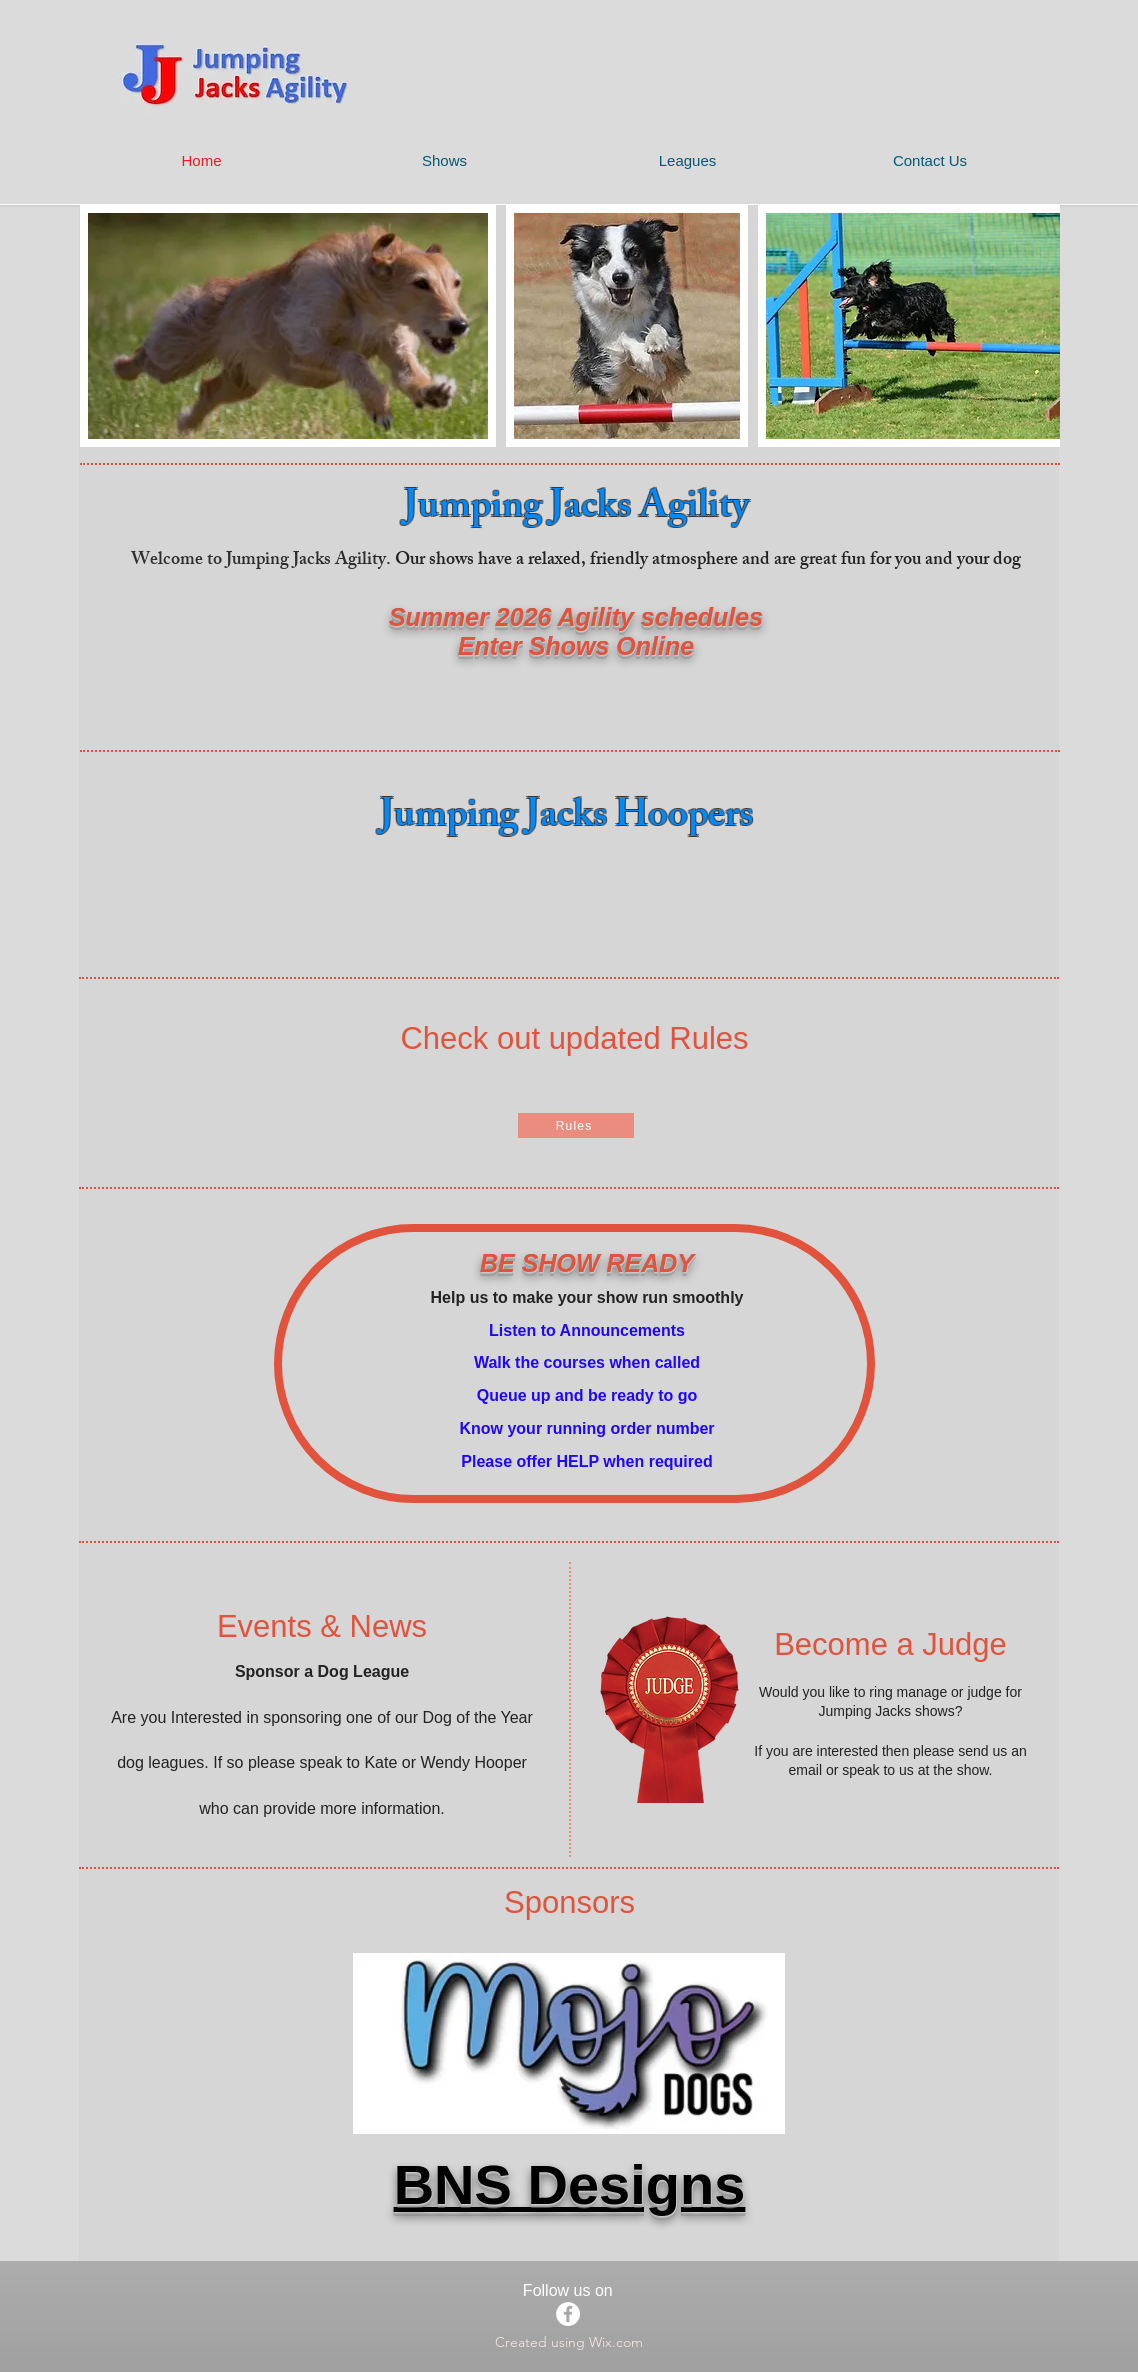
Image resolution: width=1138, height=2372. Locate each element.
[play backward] (105, 326)
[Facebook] (568, 2314)
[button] (288, 326)
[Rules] (576, 1125)
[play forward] (1035, 326)
